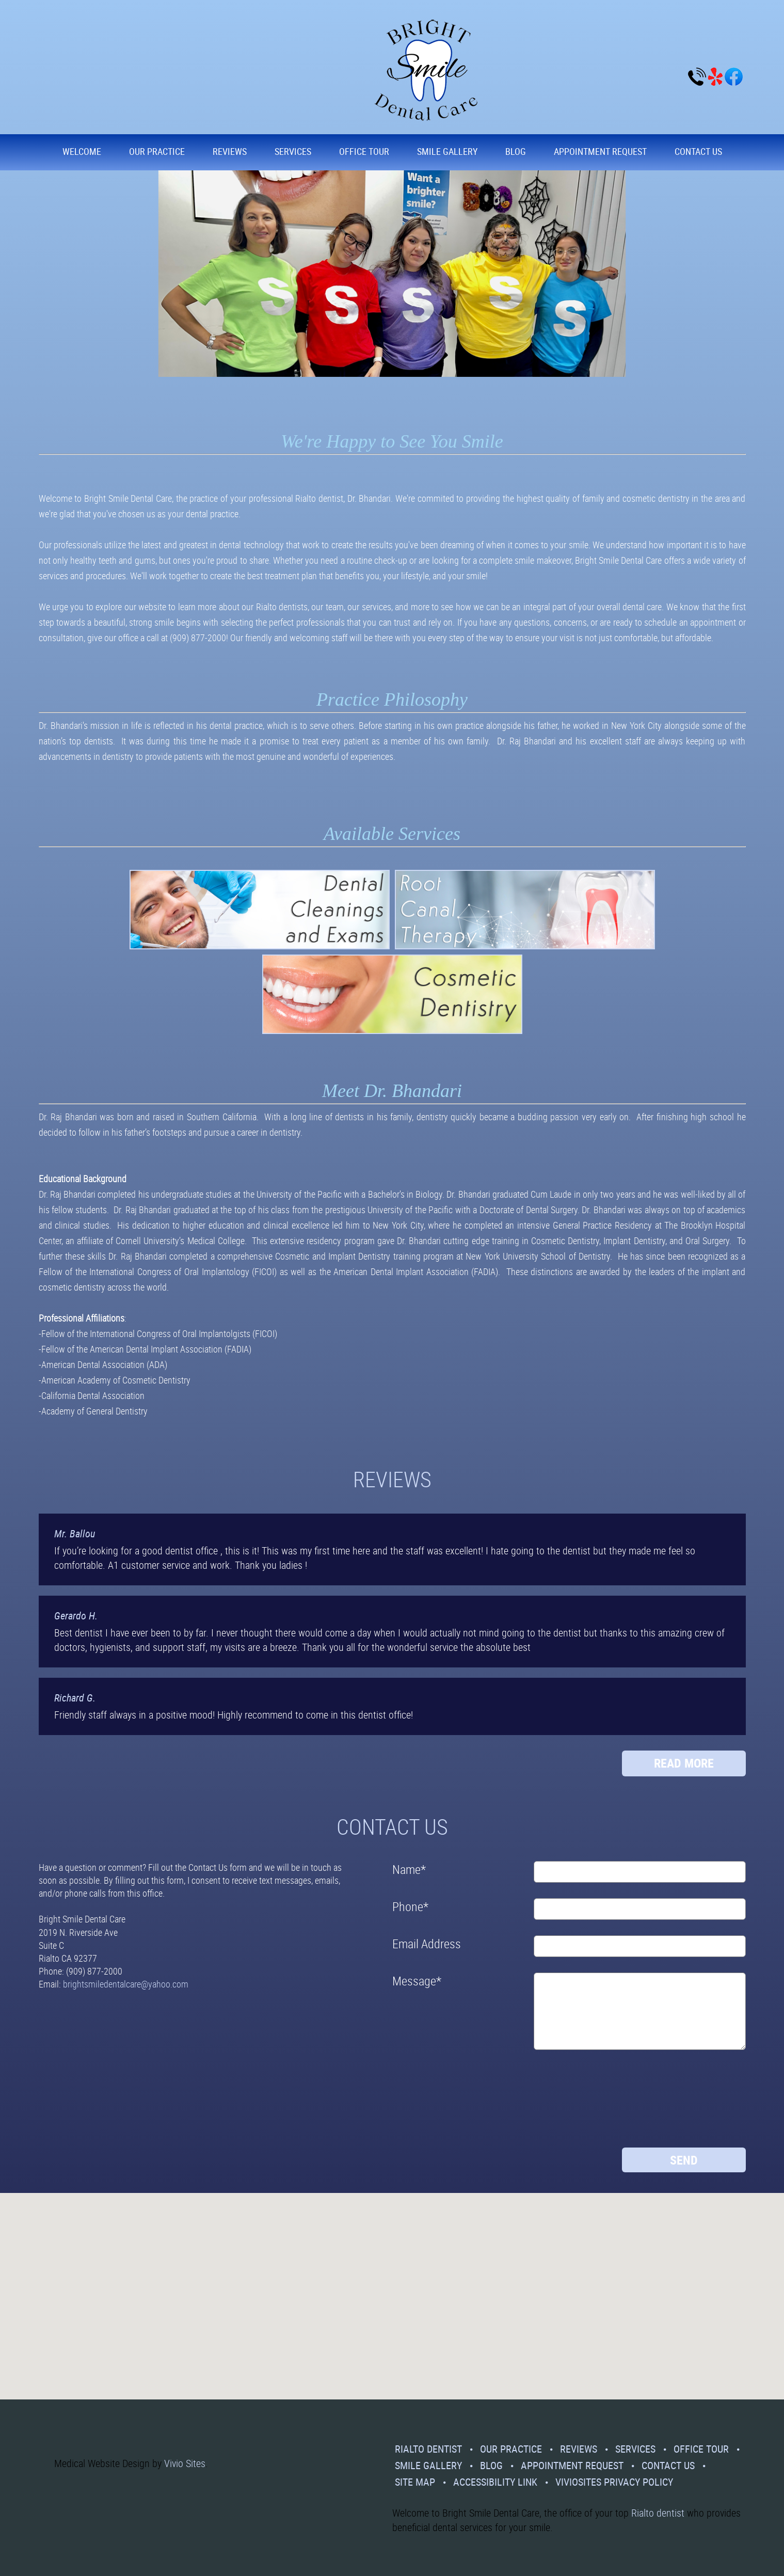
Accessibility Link (495, 2482)
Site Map (415, 2482)
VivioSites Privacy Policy (614, 2482)
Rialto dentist (657, 2513)
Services (293, 151)
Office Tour (364, 151)
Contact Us (698, 151)
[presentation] (434, 2102)
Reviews (230, 151)
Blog (515, 151)
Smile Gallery (447, 151)
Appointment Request (600, 151)
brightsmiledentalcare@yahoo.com (125, 1984)
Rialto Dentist (428, 2449)
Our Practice (157, 151)
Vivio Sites (184, 2463)
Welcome (81, 151)
